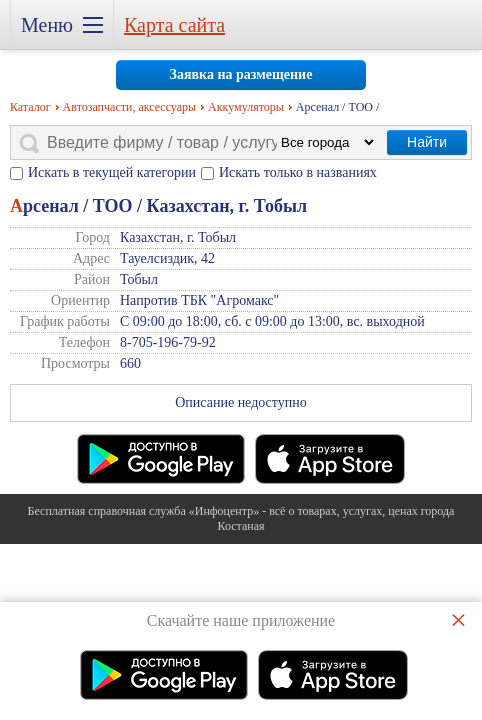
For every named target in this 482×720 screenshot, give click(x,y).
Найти (427, 142)
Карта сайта (174, 25)
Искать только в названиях (298, 172)
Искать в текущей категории (112, 172)
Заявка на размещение (241, 74)
